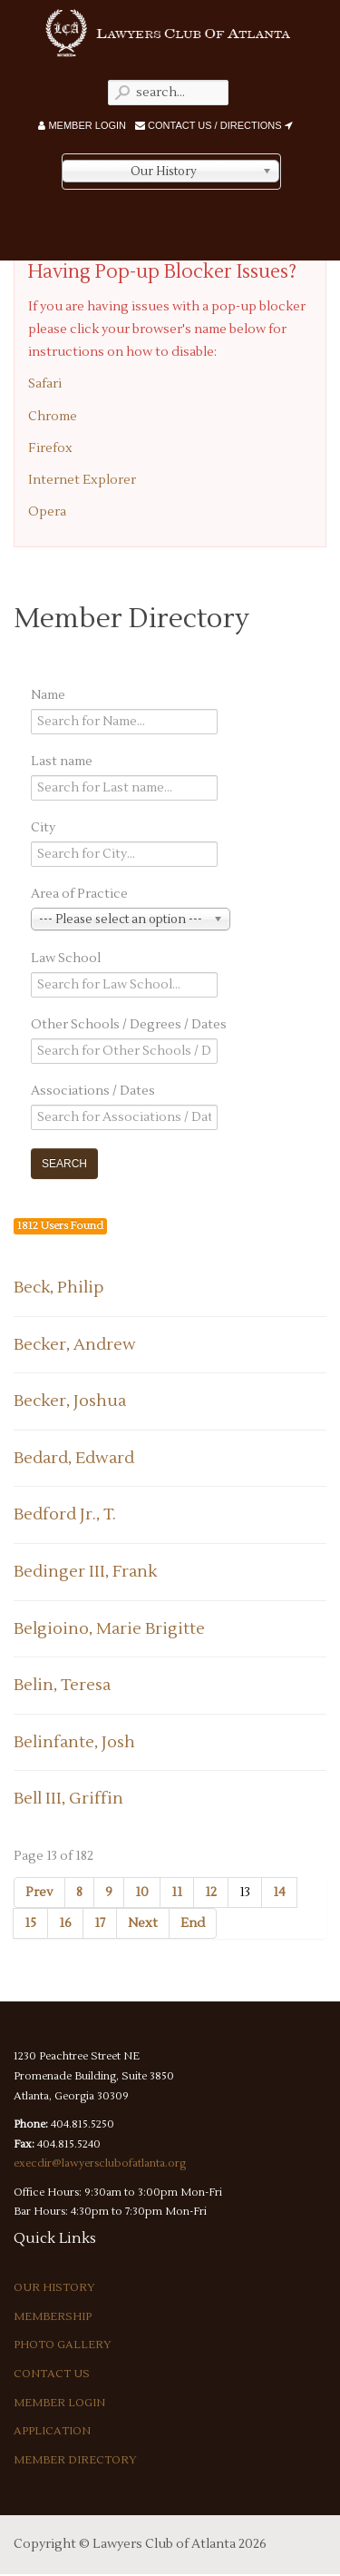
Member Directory (75, 2460)
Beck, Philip (59, 1287)
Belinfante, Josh (74, 1742)
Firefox (50, 448)
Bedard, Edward (74, 1458)
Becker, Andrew (75, 1344)
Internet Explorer (82, 480)
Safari (45, 384)
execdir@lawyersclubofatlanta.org (100, 2163)
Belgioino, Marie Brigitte (109, 1628)
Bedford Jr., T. (65, 1514)
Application (52, 2431)
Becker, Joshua (70, 1401)
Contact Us (52, 2374)
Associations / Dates (93, 1091)
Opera (47, 512)
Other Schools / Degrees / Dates (129, 1025)
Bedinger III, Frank (85, 1571)
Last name (61, 761)
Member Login (82, 125)
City (43, 828)
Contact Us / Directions (214, 125)
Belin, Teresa (62, 1685)
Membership (53, 2317)
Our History (54, 2288)
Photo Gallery (63, 2345)
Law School (66, 958)
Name (48, 695)
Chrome (52, 416)
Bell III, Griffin (68, 1798)
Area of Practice (79, 894)
